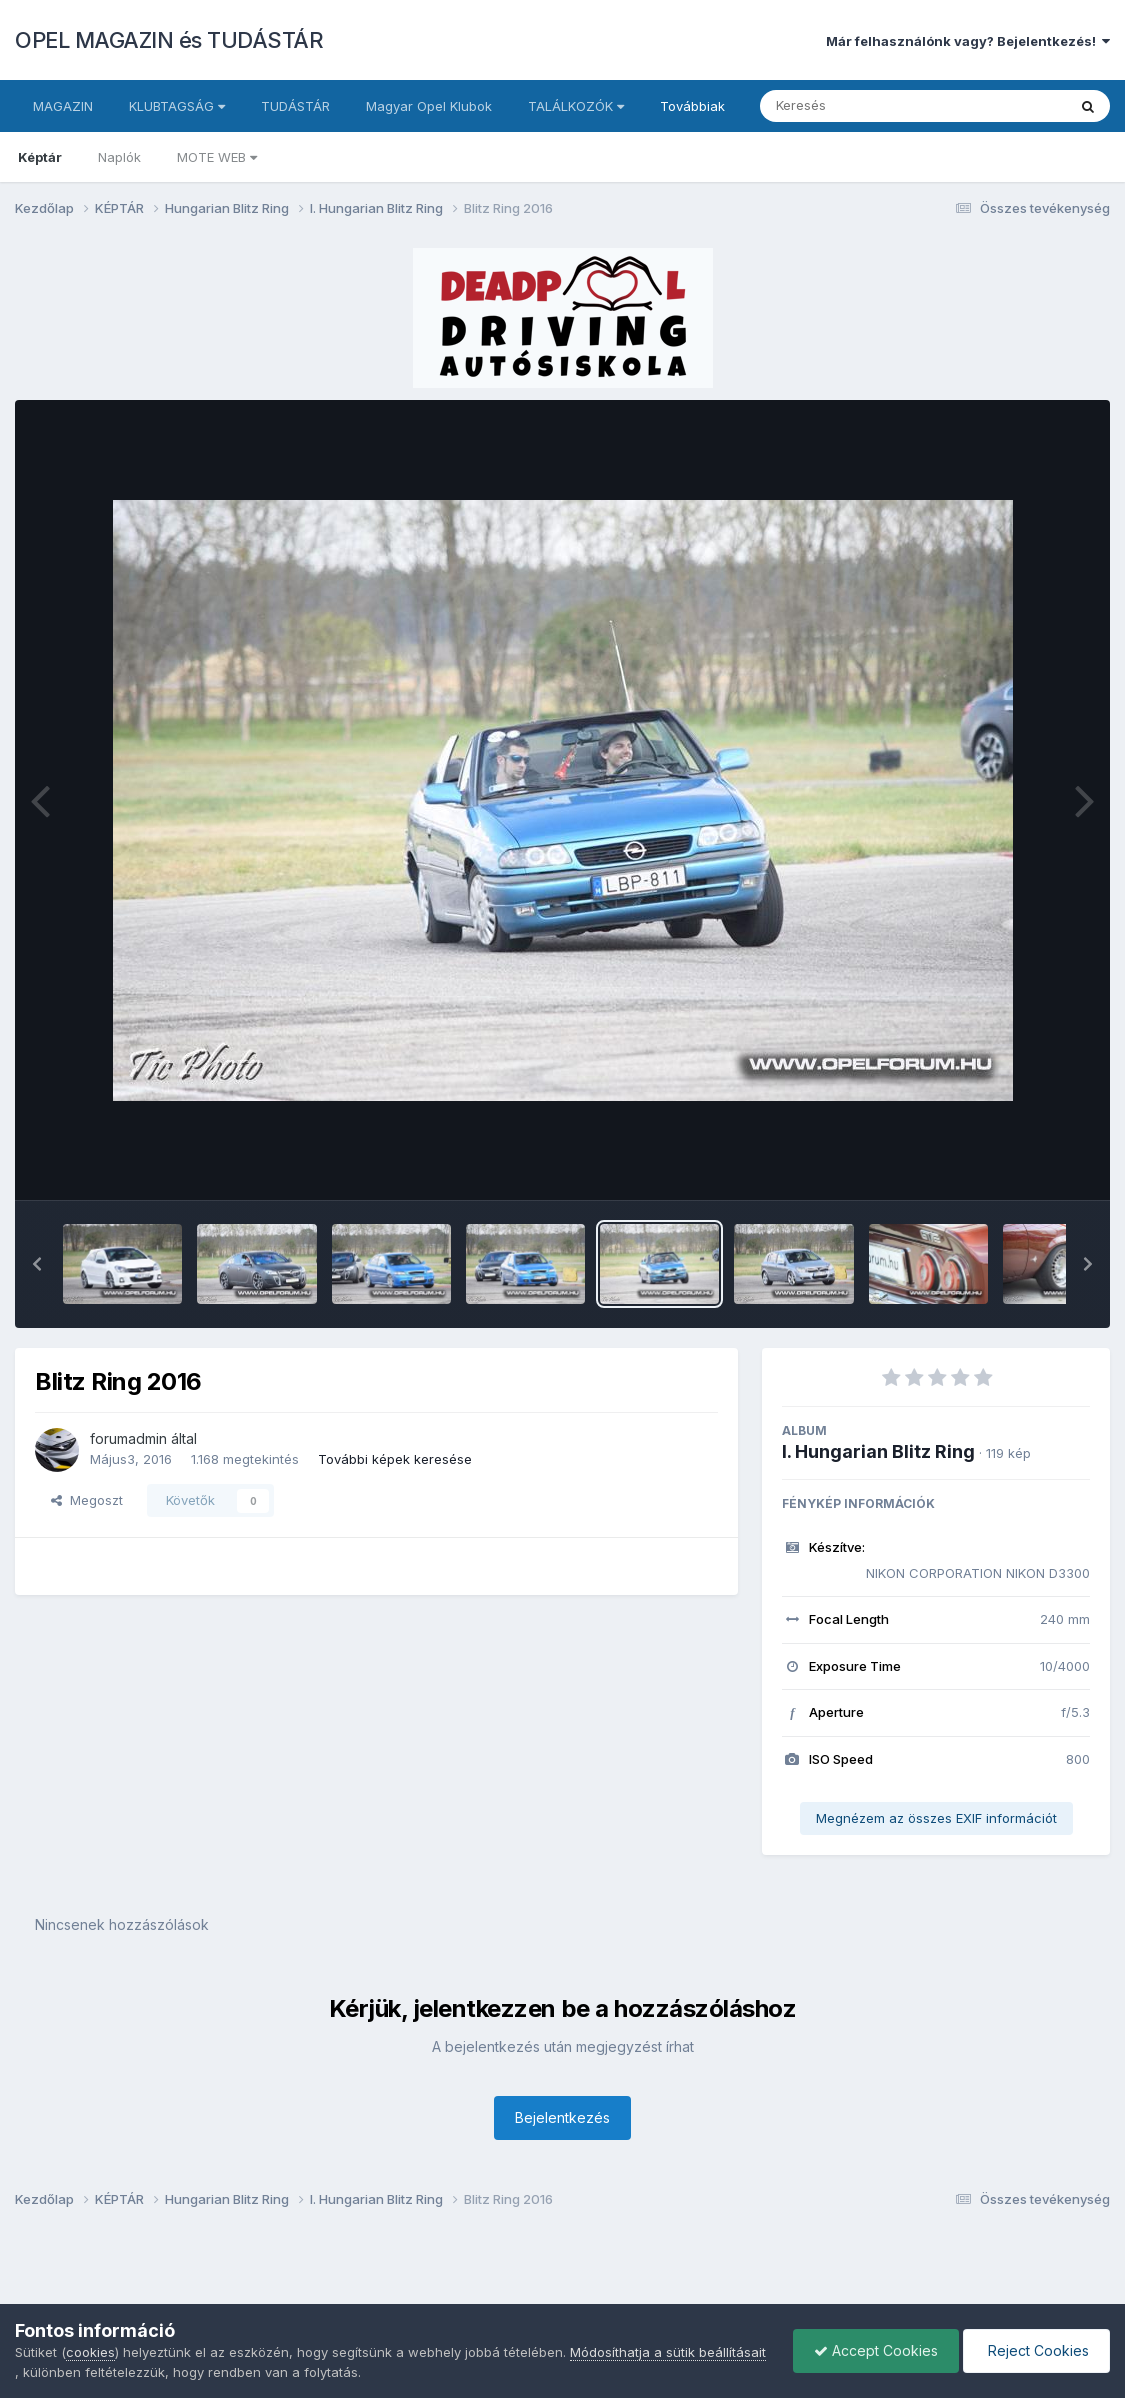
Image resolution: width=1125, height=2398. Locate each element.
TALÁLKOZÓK (576, 106)
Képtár (40, 157)
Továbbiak (692, 106)
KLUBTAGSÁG (177, 106)
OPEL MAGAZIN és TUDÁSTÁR (169, 40)
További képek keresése (395, 1459)
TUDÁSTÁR (295, 106)
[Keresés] (858, 106)
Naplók (119, 157)
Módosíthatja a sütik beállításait (668, 2352)
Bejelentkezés (562, 2117)
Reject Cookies (1036, 2350)
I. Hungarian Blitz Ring (878, 1451)
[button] (37, 1264)
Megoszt (87, 1500)
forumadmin (128, 1438)
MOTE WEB (217, 157)
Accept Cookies (876, 2350)
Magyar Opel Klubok (429, 106)
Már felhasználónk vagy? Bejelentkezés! (968, 41)
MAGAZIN (63, 106)
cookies (90, 2352)
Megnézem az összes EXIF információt (936, 1818)
